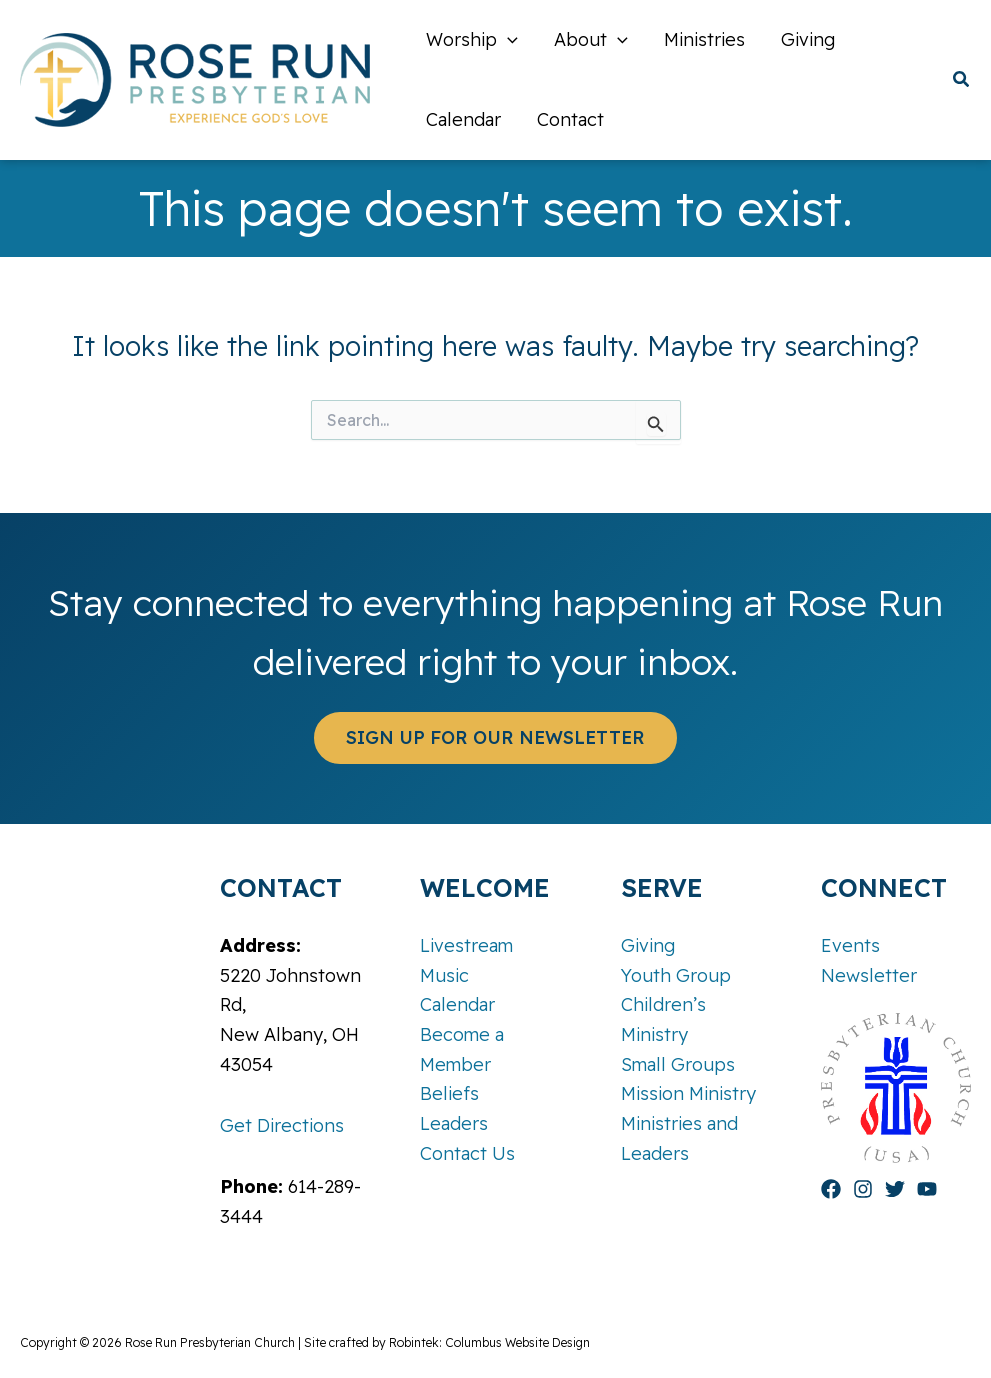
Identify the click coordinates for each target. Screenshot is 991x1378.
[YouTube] (927, 1189)
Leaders (454, 1123)
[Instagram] (863, 1189)
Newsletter (869, 975)
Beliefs (449, 1093)
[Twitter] (895, 1189)
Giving (648, 945)
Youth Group (676, 975)
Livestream (466, 945)
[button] (962, 81)
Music (444, 975)
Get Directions (282, 1125)
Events (850, 945)
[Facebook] (831, 1189)
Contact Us (467, 1153)
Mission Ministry (688, 1093)
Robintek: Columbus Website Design (489, 1342)
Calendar (457, 1004)
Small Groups (678, 1064)
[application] (507, 40)
